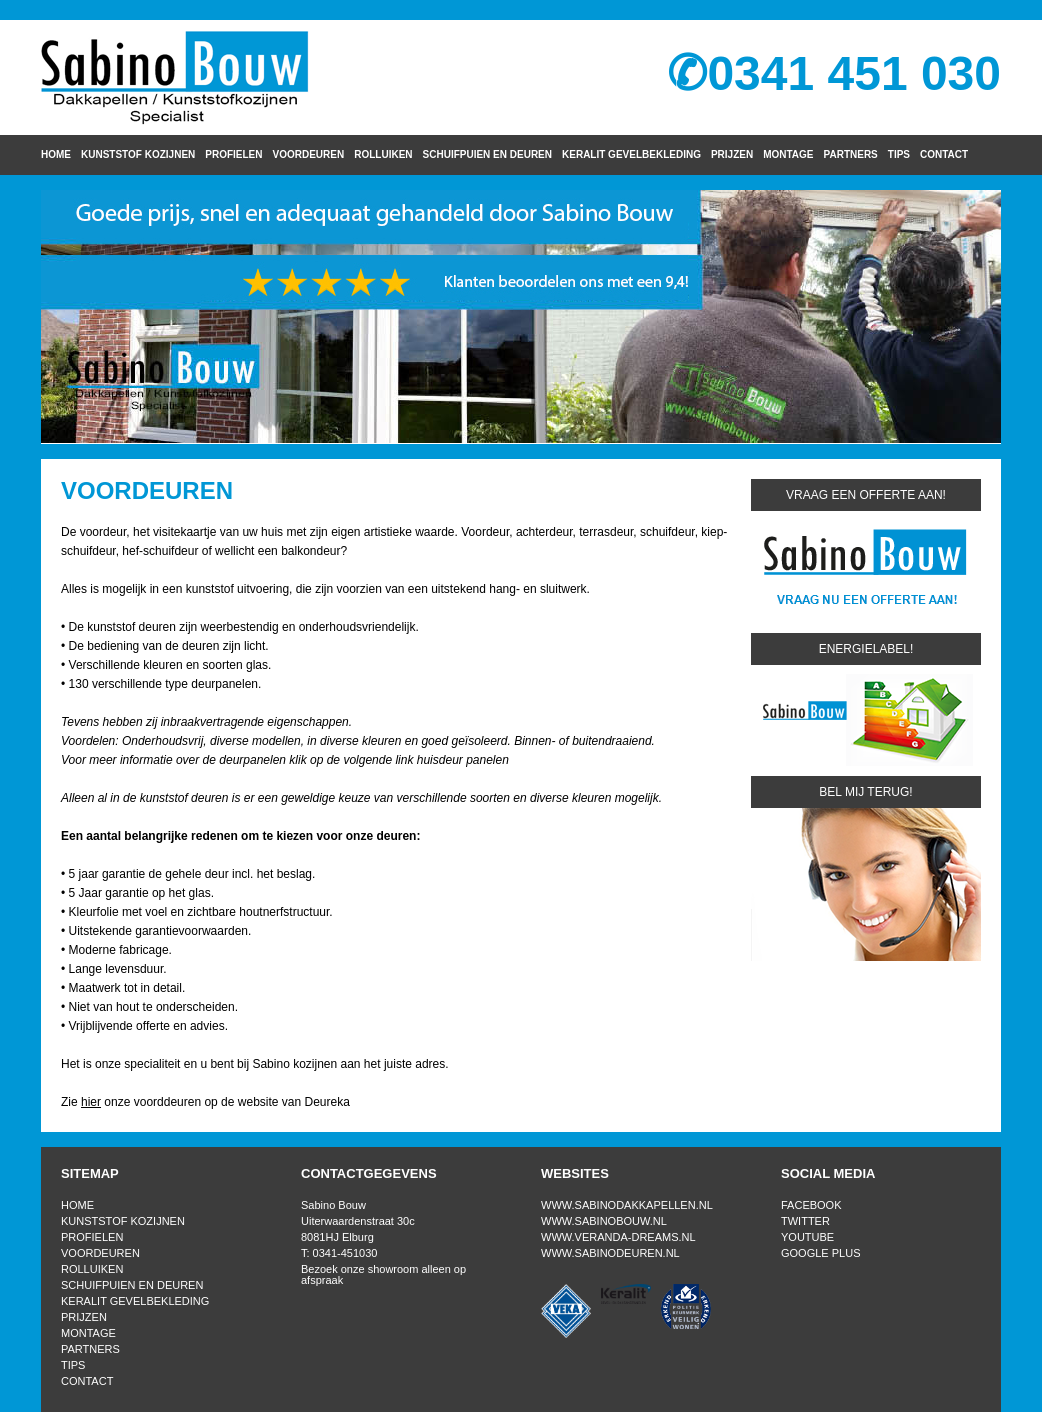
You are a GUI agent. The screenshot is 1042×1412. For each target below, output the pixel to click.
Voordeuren (309, 154)
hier (91, 1102)
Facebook (811, 1205)
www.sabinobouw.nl (604, 1221)
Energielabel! (866, 649)
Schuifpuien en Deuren (487, 154)
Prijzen (732, 154)
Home (56, 154)
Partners (851, 154)
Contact (944, 154)
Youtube (807, 1237)
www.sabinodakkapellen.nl (627, 1205)
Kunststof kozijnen (138, 154)
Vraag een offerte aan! (866, 495)
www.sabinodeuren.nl (610, 1253)
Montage (788, 154)
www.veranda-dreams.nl (618, 1237)
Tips (899, 154)
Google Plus (820, 1253)
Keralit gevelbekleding (631, 154)
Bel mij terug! (865, 792)
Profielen (233, 154)
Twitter (805, 1221)
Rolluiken (383, 154)
